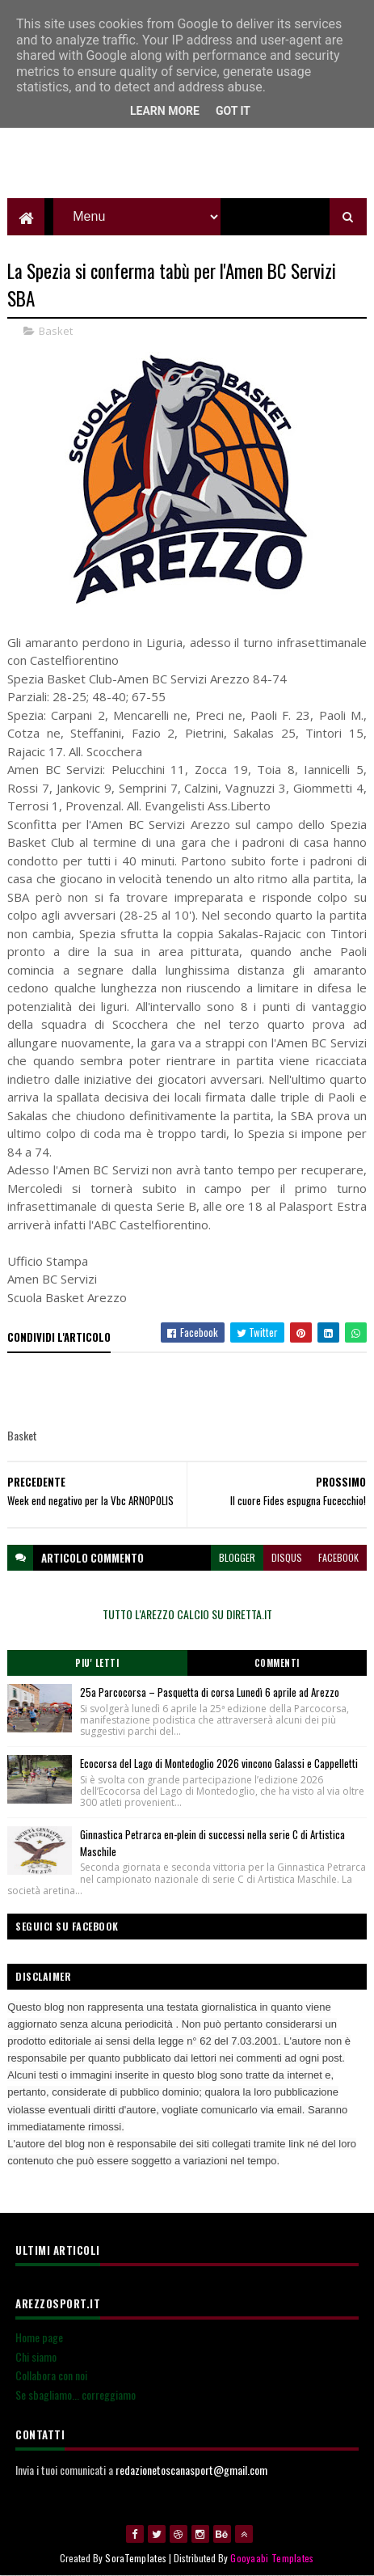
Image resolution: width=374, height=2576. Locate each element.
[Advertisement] (186, 157)
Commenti (277, 1662)
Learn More (165, 110)
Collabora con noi (51, 2375)
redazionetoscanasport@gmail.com (191, 2469)
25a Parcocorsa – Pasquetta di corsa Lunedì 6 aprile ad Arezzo (209, 1692)
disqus (286, 1557)
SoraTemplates (135, 2558)
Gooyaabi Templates (271, 2558)
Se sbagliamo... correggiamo (75, 2394)
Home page (39, 2337)
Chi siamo (36, 2356)
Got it (233, 110)
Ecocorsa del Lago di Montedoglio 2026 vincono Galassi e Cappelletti (219, 1763)
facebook (338, 1557)
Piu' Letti (97, 1662)
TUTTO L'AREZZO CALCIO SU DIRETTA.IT (187, 1613)
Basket (56, 331)
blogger (237, 1557)
